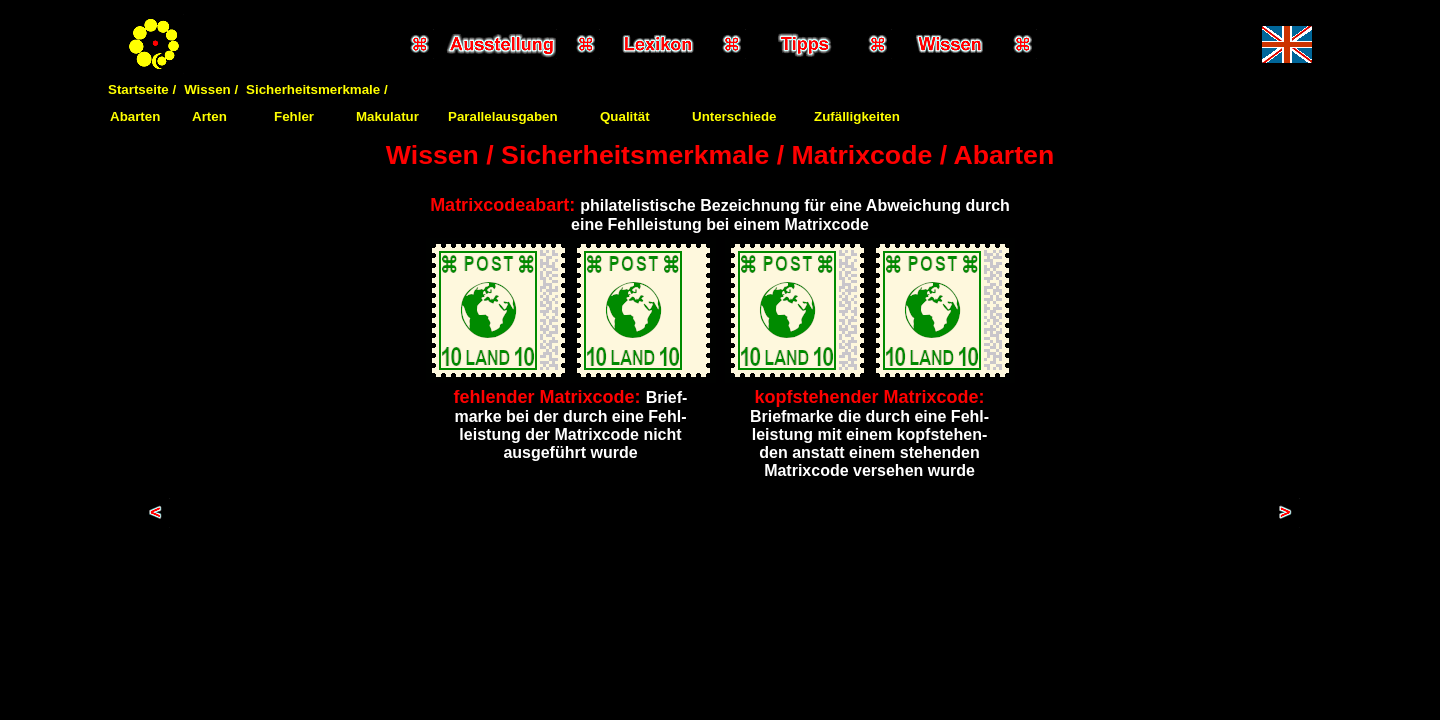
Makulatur (387, 116)
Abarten (135, 116)
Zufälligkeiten (857, 116)
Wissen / (211, 89)
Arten (209, 116)
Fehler (294, 116)
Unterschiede (734, 116)
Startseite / (142, 89)
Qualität (625, 116)
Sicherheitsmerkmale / (317, 89)
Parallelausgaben (503, 116)
